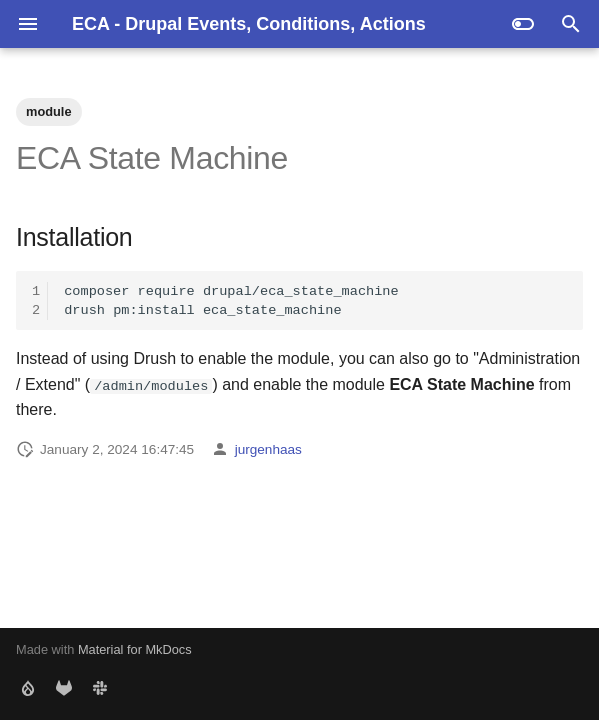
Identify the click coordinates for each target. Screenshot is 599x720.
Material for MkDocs (135, 649)
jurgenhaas (268, 449)
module (49, 111)
